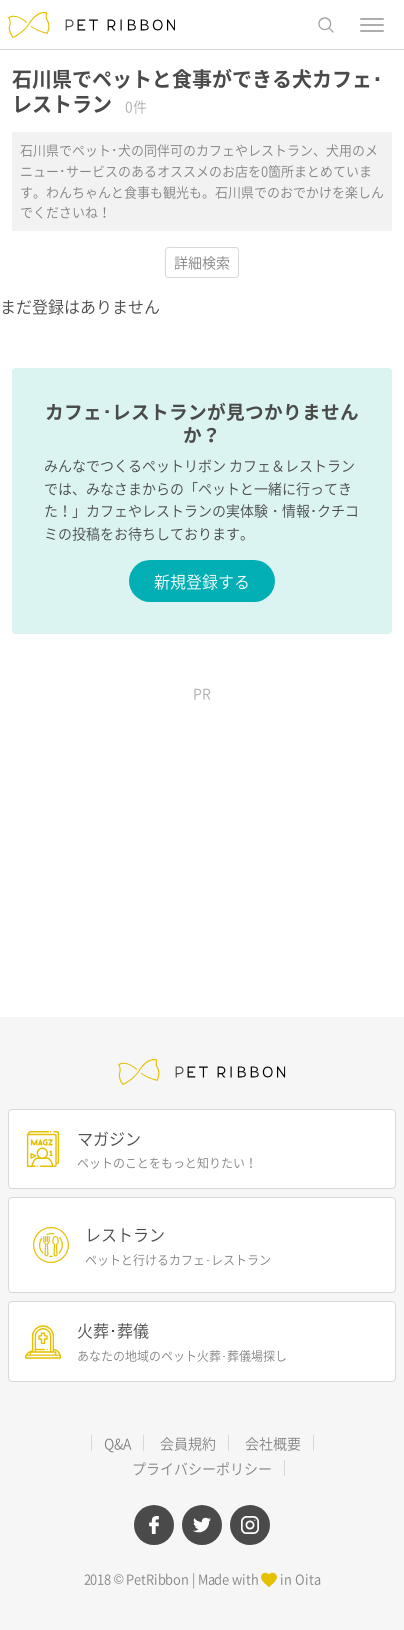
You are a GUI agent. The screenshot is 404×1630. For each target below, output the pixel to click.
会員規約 (188, 1443)
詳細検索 (202, 262)
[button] (326, 25)
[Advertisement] (202, 837)
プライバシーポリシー (202, 1468)
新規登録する (202, 581)
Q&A (117, 1443)
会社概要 (273, 1443)
